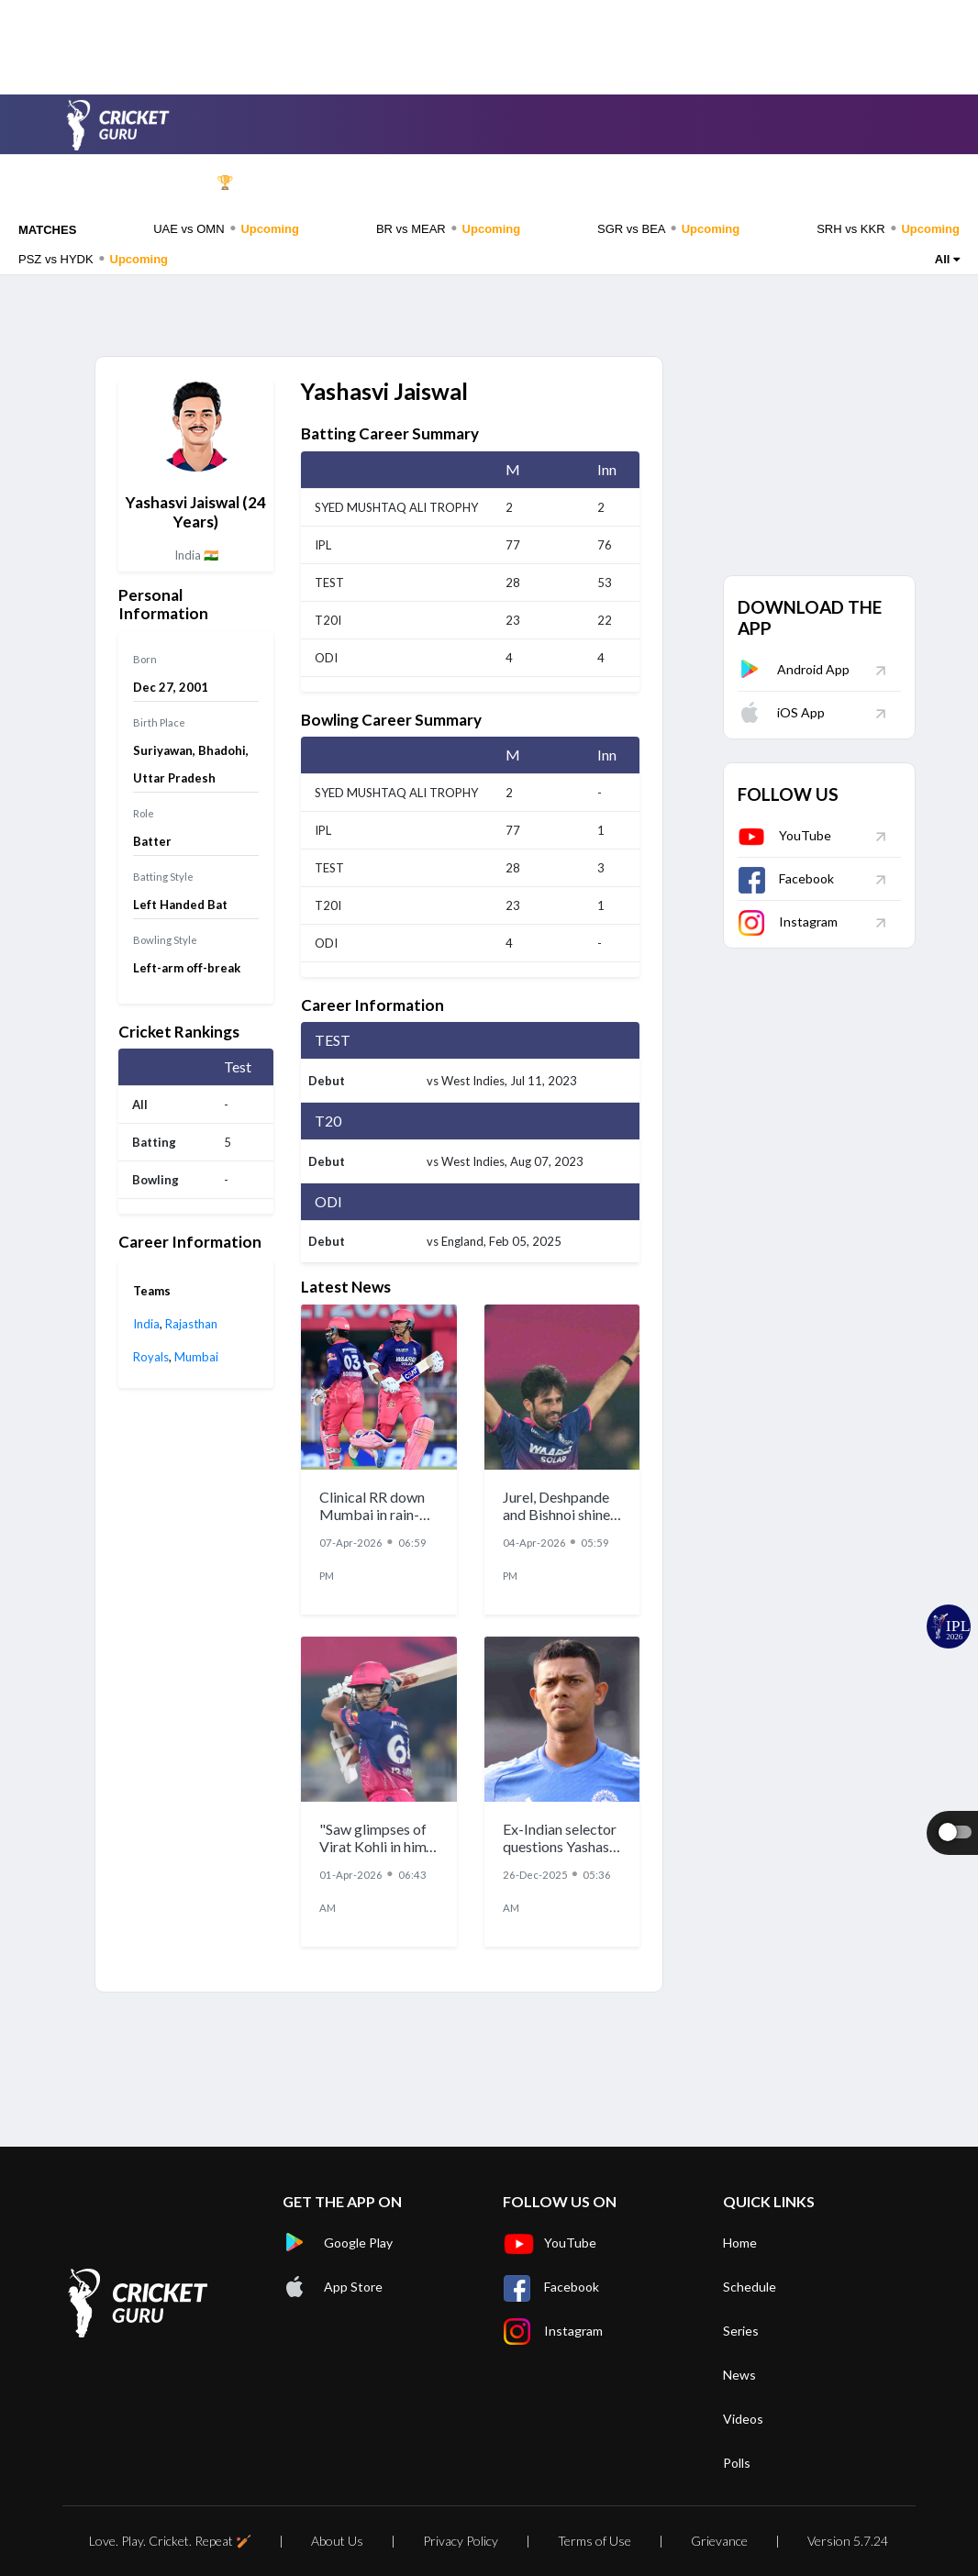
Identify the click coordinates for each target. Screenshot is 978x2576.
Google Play (338, 2243)
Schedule (305, 182)
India (146, 1323)
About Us (337, 2540)
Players (566, 182)
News (649, 182)
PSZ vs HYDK (93, 258)
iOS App (781, 712)
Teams (479, 182)
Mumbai (196, 1356)
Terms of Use (594, 2540)
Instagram (788, 921)
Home (131, 182)
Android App (794, 669)
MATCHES (47, 230)
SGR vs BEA (668, 228)
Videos (731, 182)
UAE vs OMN (226, 228)
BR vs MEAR (448, 228)
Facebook (786, 878)
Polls (901, 182)
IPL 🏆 (214, 182)
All (947, 259)
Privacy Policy (460, 2540)
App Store (333, 2287)
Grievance (719, 2540)
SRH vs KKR (888, 228)
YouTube (784, 835)
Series (396, 182)
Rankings (823, 182)
